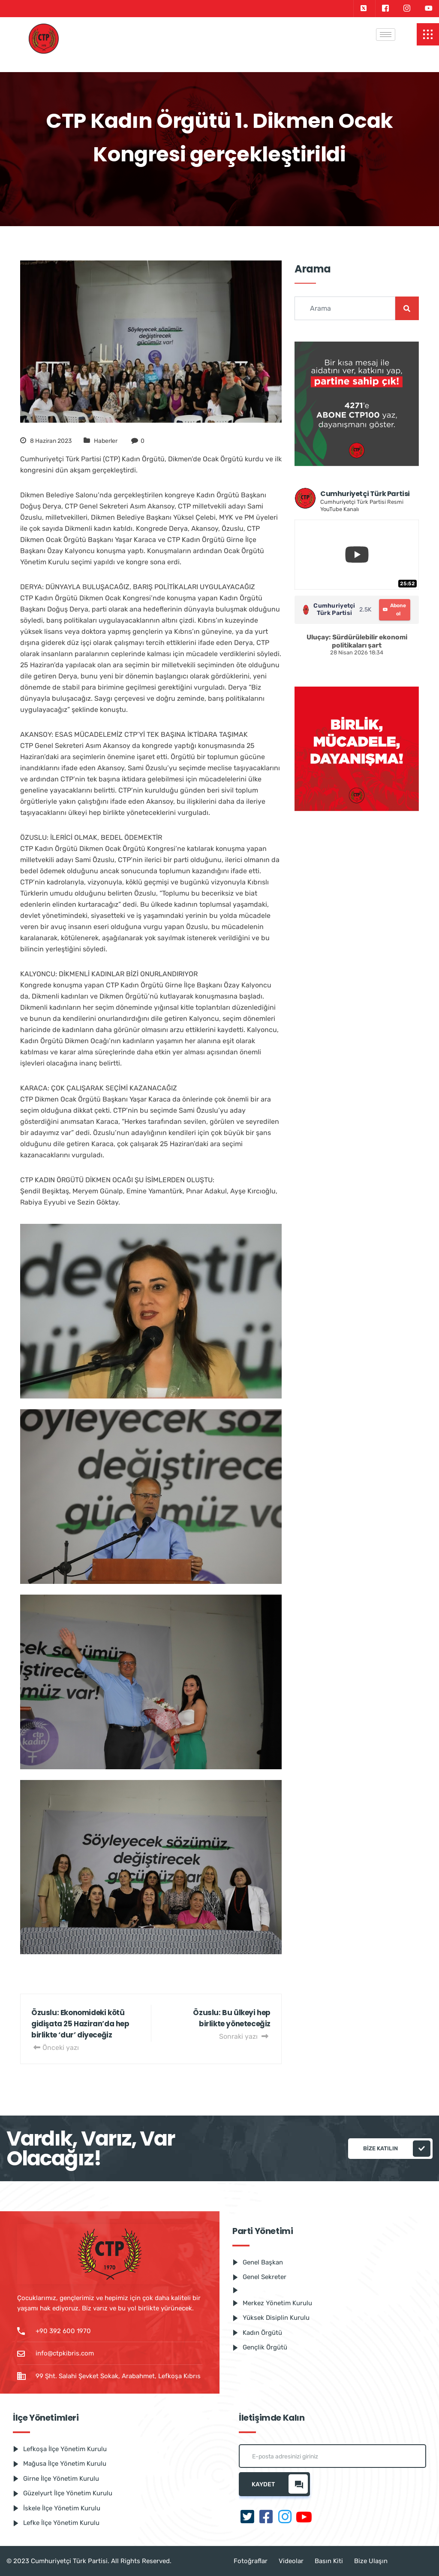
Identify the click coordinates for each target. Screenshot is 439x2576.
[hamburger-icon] (385, 34)
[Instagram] (407, 8)
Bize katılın (396, 2148)
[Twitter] (363, 8)
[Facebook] (385, 8)
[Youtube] (428, 8)
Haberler (105, 441)
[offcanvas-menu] (428, 34)
